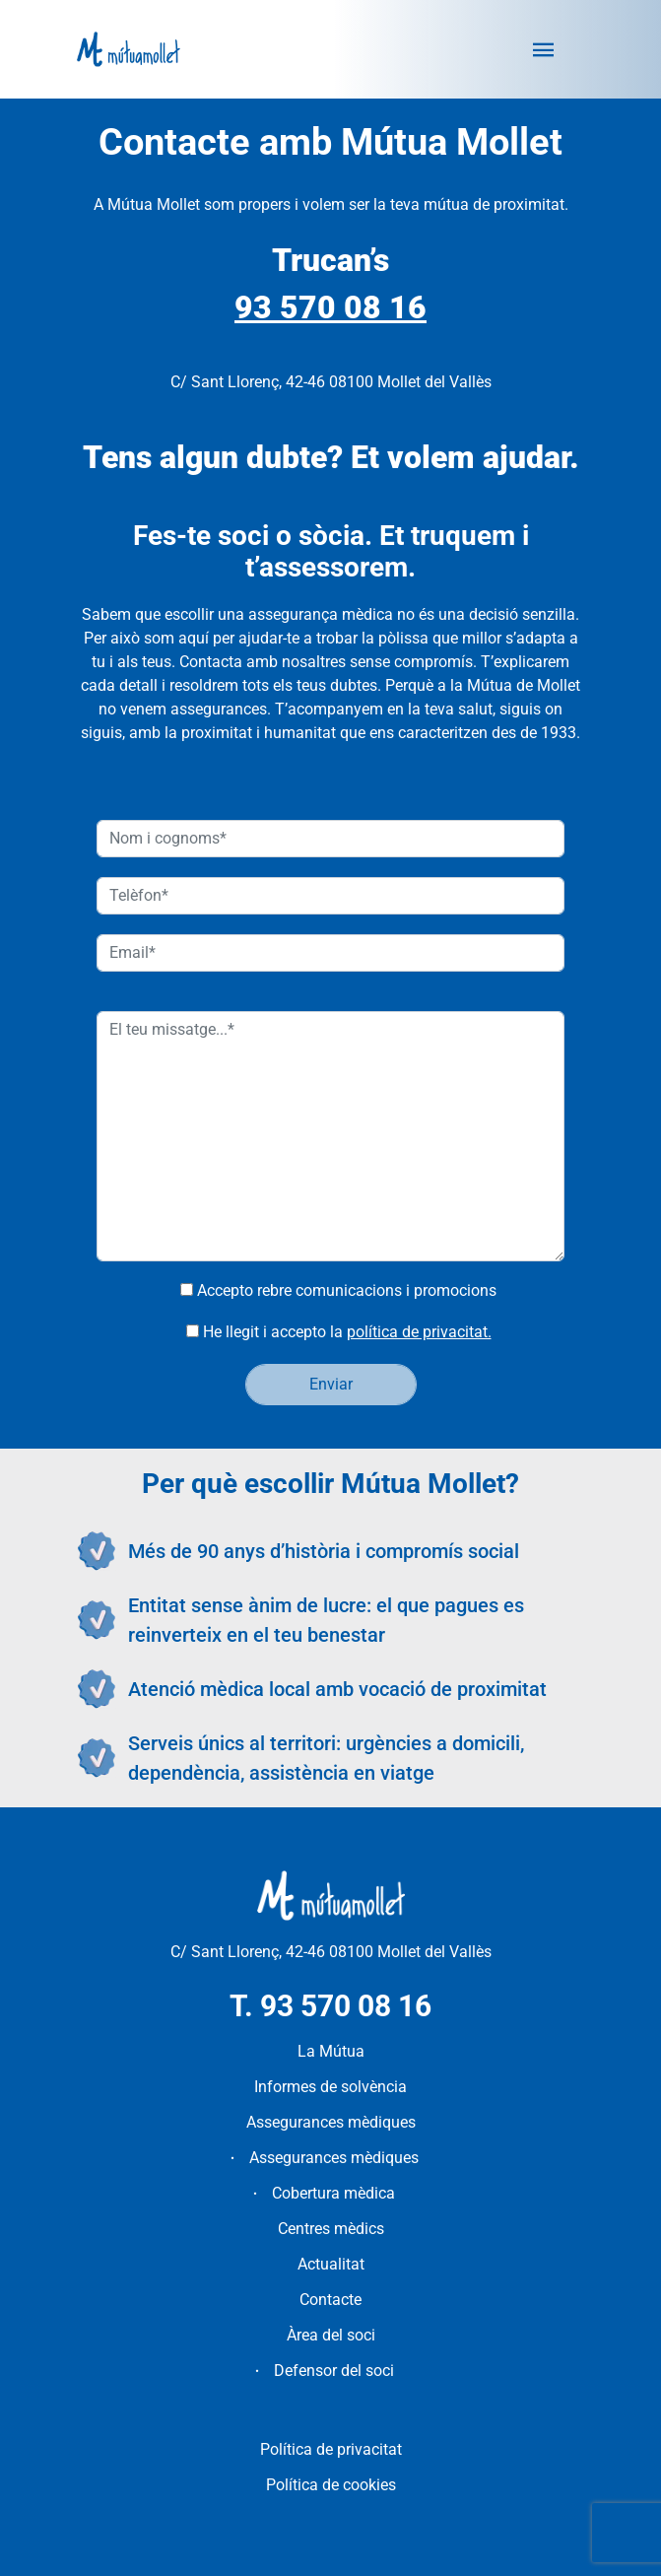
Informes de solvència (330, 2086)
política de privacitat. (419, 1331)
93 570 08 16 (330, 307)
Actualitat (330, 2264)
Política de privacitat (331, 2449)
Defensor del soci (334, 2370)
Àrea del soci (331, 2335)
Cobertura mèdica (333, 2193)
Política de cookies (331, 2484)
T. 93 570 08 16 (330, 2006)
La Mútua (330, 2051)
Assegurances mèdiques (331, 2122)
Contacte (330, 2299)
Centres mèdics (331, 2228)
